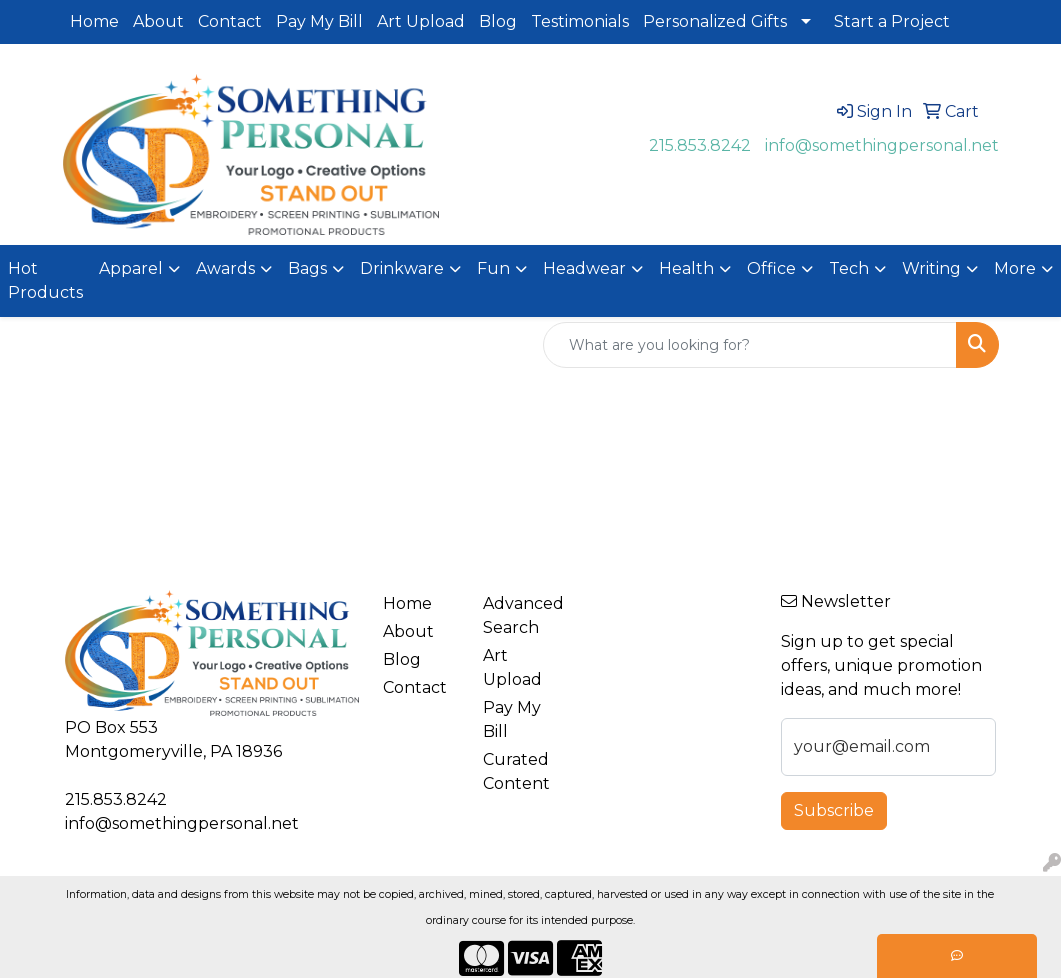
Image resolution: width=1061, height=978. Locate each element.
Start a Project (892, 21)
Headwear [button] (584, 268)
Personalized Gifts (715, 21)
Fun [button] (493, 268)
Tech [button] (849, 268)
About (158, 21)
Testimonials (580, 21)
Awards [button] (225, 268)
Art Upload (421, 21)
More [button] (1015, 268)
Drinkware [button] (402, 268)
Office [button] (771, 268)
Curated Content (516, 771)
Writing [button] (931, 268)
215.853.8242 (700, 145)
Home (94, 21)
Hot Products (45, 280)
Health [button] (686, 268)
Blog (498, 21)
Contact (230, 21)
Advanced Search (520, 615)
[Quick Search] (750, 345)
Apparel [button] (131, 268)
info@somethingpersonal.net (882, 145)
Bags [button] (307, 268)
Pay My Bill (319, 21)
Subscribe (834, 810)
